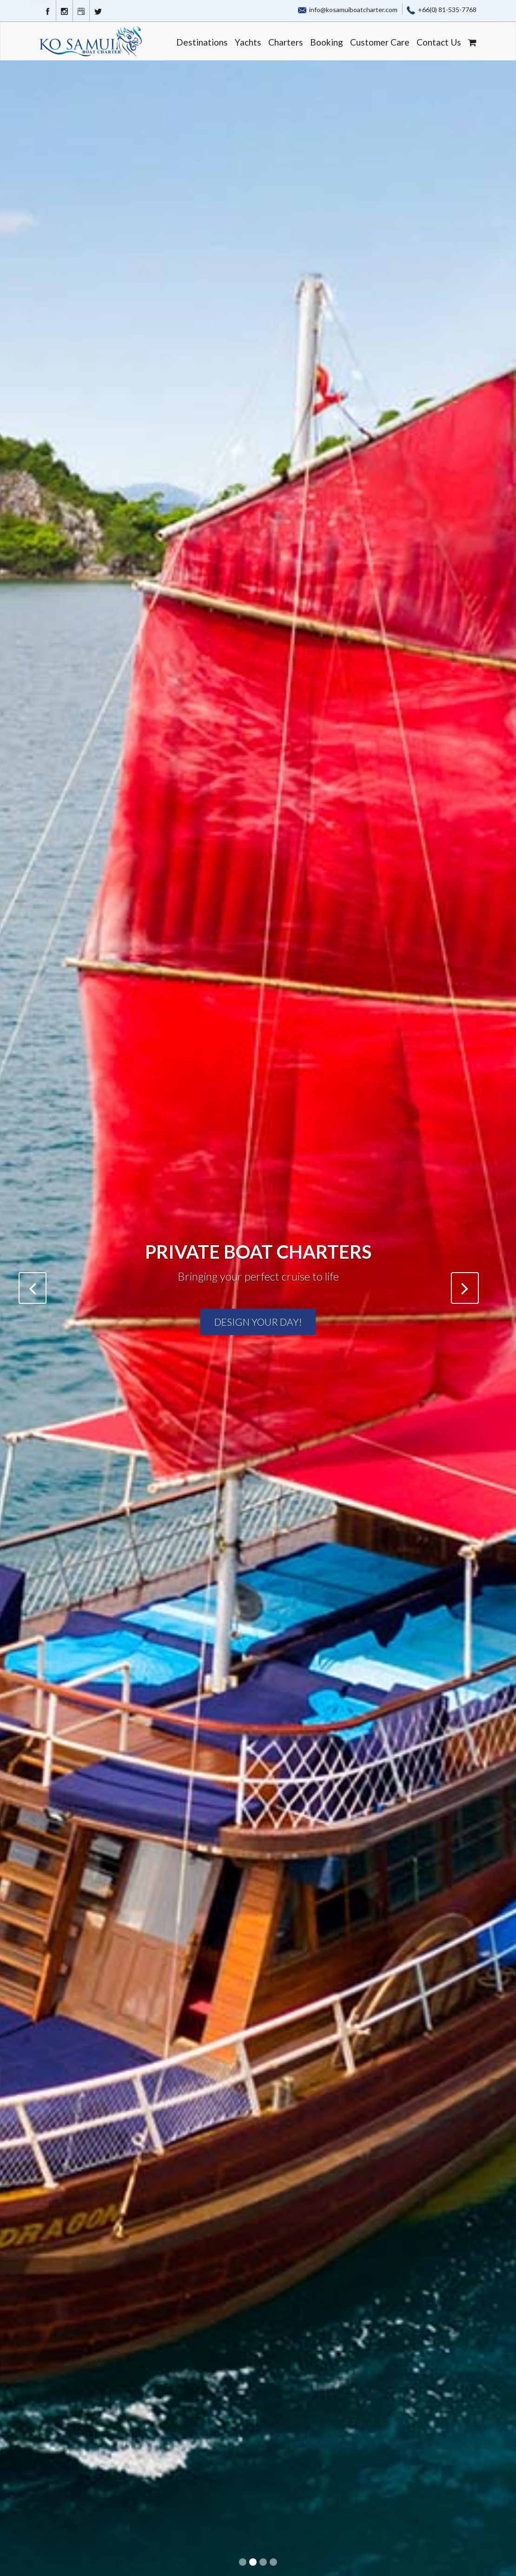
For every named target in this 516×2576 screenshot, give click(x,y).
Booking (326, 42)
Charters (285, 42)
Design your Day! (258, 1322)
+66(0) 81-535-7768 (441, 9)
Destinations (202, 42)
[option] (258, 1288)
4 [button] (274, 2563)
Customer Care (380, 42)
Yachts (248, 42)
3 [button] (264, 2563)
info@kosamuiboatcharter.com (347, 9)
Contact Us (439, 42)
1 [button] (243, 2563)
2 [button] (253, 2563)
